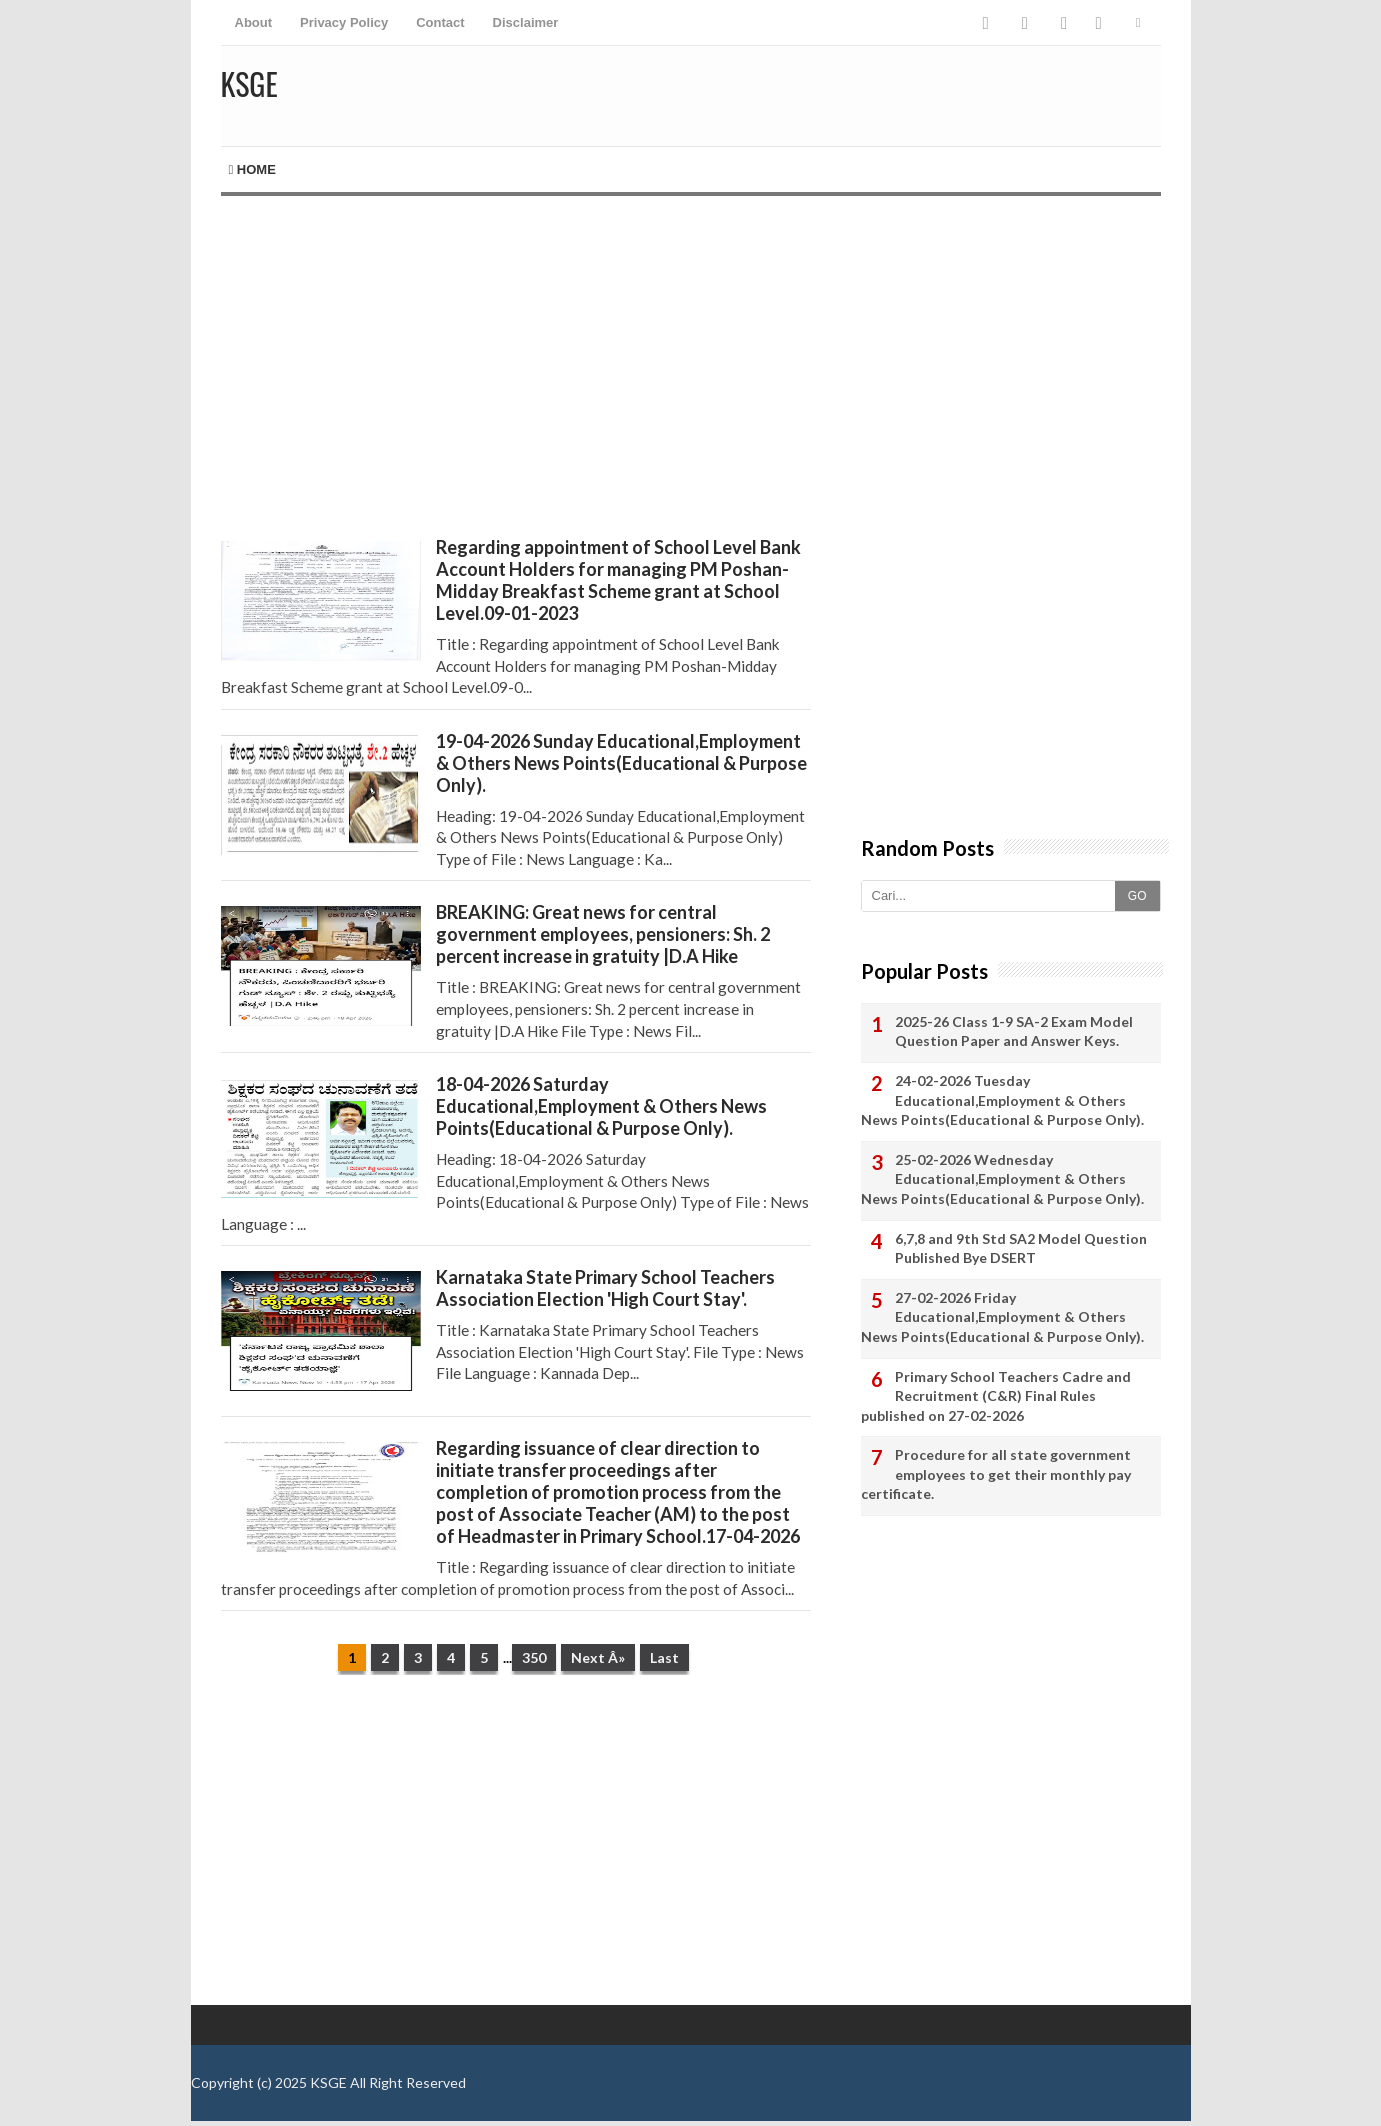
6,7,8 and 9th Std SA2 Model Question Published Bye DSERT (1021, 1248)
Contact (440, 22)
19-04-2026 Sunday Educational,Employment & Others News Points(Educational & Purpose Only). (621, 763)
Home (252, 169)
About (254, 22)
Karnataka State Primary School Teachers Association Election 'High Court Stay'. (605, 1288)
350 (534, 1657)
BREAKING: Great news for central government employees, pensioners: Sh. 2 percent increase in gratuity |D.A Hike (603, 934)
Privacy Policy (344, 22)
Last (664, 1657)
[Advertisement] (516, 366)
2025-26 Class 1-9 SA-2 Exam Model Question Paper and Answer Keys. (1014, 1031)
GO (1137, 896)
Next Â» (598, 1657)
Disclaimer (526, 22)
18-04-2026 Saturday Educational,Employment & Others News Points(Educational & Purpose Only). (601, 1106)
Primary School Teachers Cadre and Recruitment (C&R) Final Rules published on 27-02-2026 (996, 1396)
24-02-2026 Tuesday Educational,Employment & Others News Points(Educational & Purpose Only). (1002, 1100)
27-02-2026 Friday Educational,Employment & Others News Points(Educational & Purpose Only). (1002, 1317)
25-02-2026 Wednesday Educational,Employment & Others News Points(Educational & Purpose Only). (1002, 1179)
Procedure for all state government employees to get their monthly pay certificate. (996, 1474)
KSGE (328, 2082)
